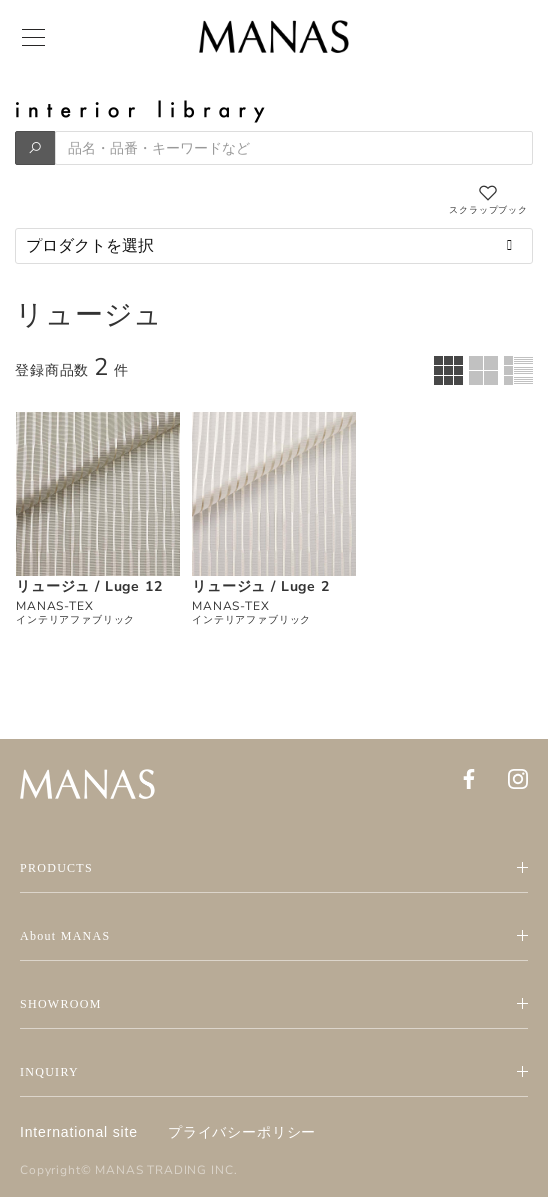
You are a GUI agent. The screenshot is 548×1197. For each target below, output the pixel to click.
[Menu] (32, 38)
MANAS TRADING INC (164, 1170)
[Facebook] (469, 778)
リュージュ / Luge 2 (261, 586)
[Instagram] (518, 778)
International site (79, 1132)
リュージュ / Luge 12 (89, 586)
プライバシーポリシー (242, 1132)
